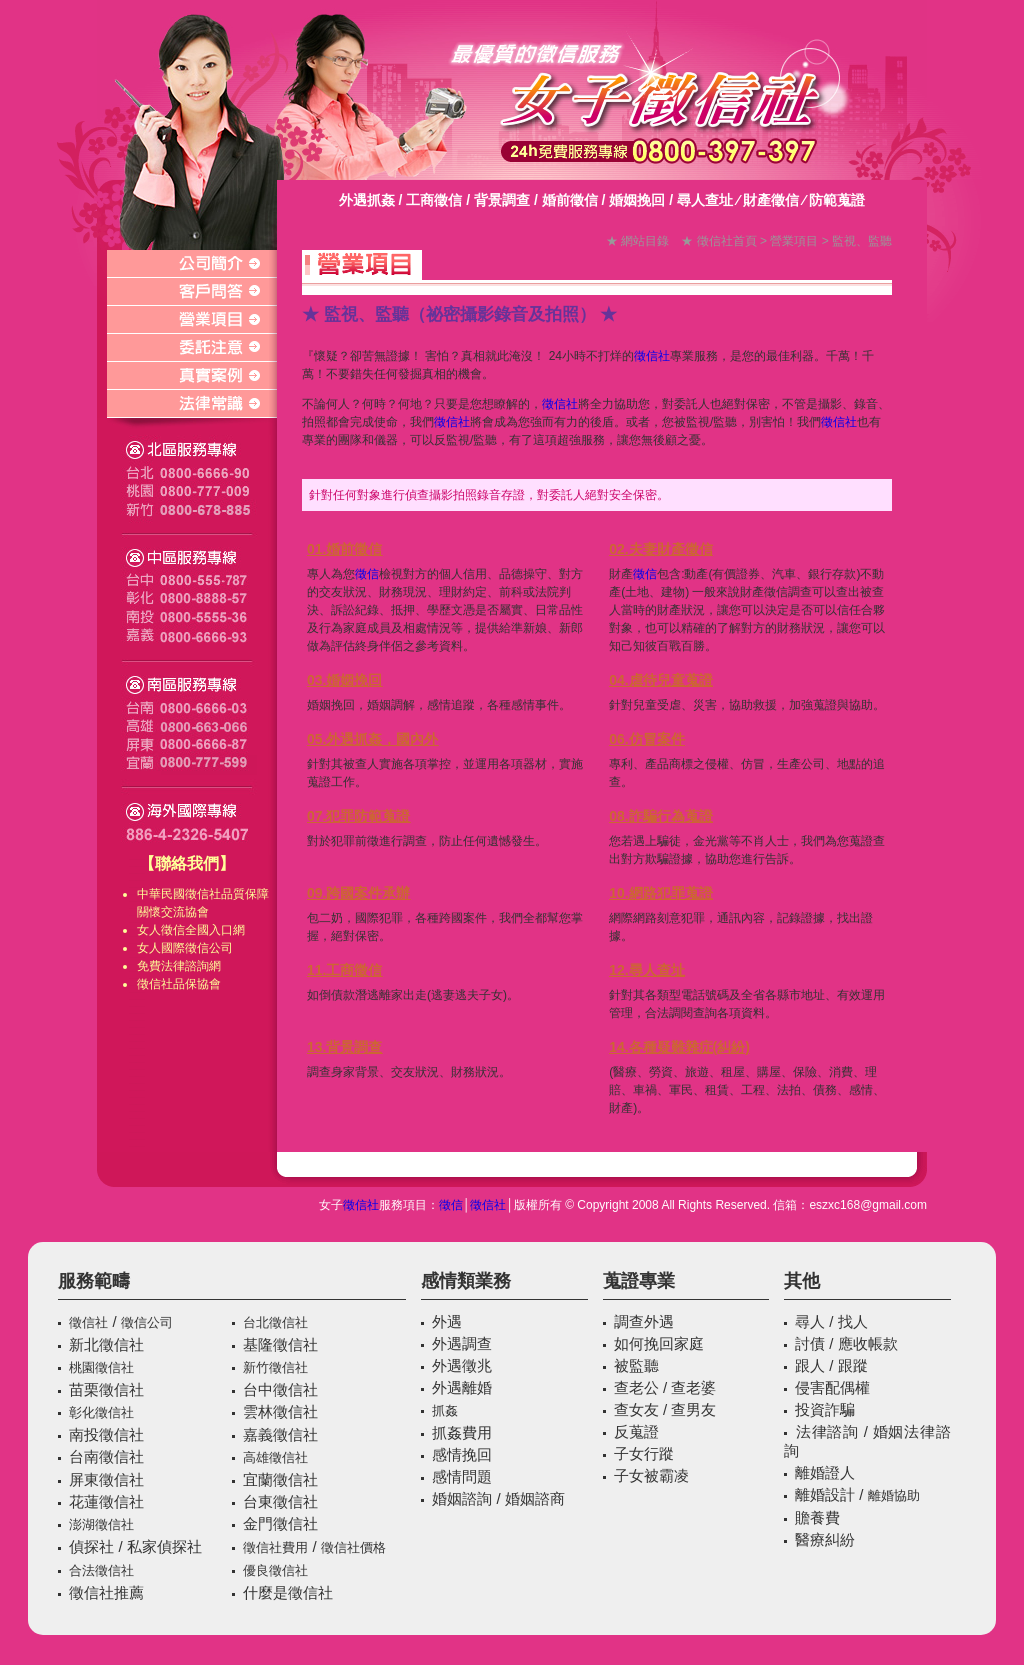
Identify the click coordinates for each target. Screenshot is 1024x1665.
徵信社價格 (353, 1547)
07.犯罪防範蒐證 (358, 816)
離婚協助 (894, 1495)
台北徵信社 (275, 1322)
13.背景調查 (344, 1047)
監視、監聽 (862, 241)
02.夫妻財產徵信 (660, 549)
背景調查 (502, 200)
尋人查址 (705, 200)
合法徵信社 (101, 1570)
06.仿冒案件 (646, 739)
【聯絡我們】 (187, 863)
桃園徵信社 (101, 1367)
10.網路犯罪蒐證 (660, 893)
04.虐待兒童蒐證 (660, 680)
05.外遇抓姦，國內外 (372, 739)
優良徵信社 (275, 1570)
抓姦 (445, 1410)
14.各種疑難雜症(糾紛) (679, 1047)
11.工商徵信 (344, 970)
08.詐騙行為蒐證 (660, 816)
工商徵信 (434, 200)
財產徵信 (771, 200)
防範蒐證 (837, 200)
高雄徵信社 (275, 1457)
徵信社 (203, 894)
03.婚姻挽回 (344, 680)
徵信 (173, 930)
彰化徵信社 (101, 1412)
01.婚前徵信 (344, 549)
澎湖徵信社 (101, 1524)
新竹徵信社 (275, 1367)
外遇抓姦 (367, 200)
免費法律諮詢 (173, 966)
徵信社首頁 (727, 241)
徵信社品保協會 (179, 984)
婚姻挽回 (637, 200)
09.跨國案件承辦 (358, 893)
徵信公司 (209, 948)
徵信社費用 (275, 1547)
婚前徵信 (570, 200)
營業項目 (794, 241)
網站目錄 (645, 241)
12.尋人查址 (646, 970)
